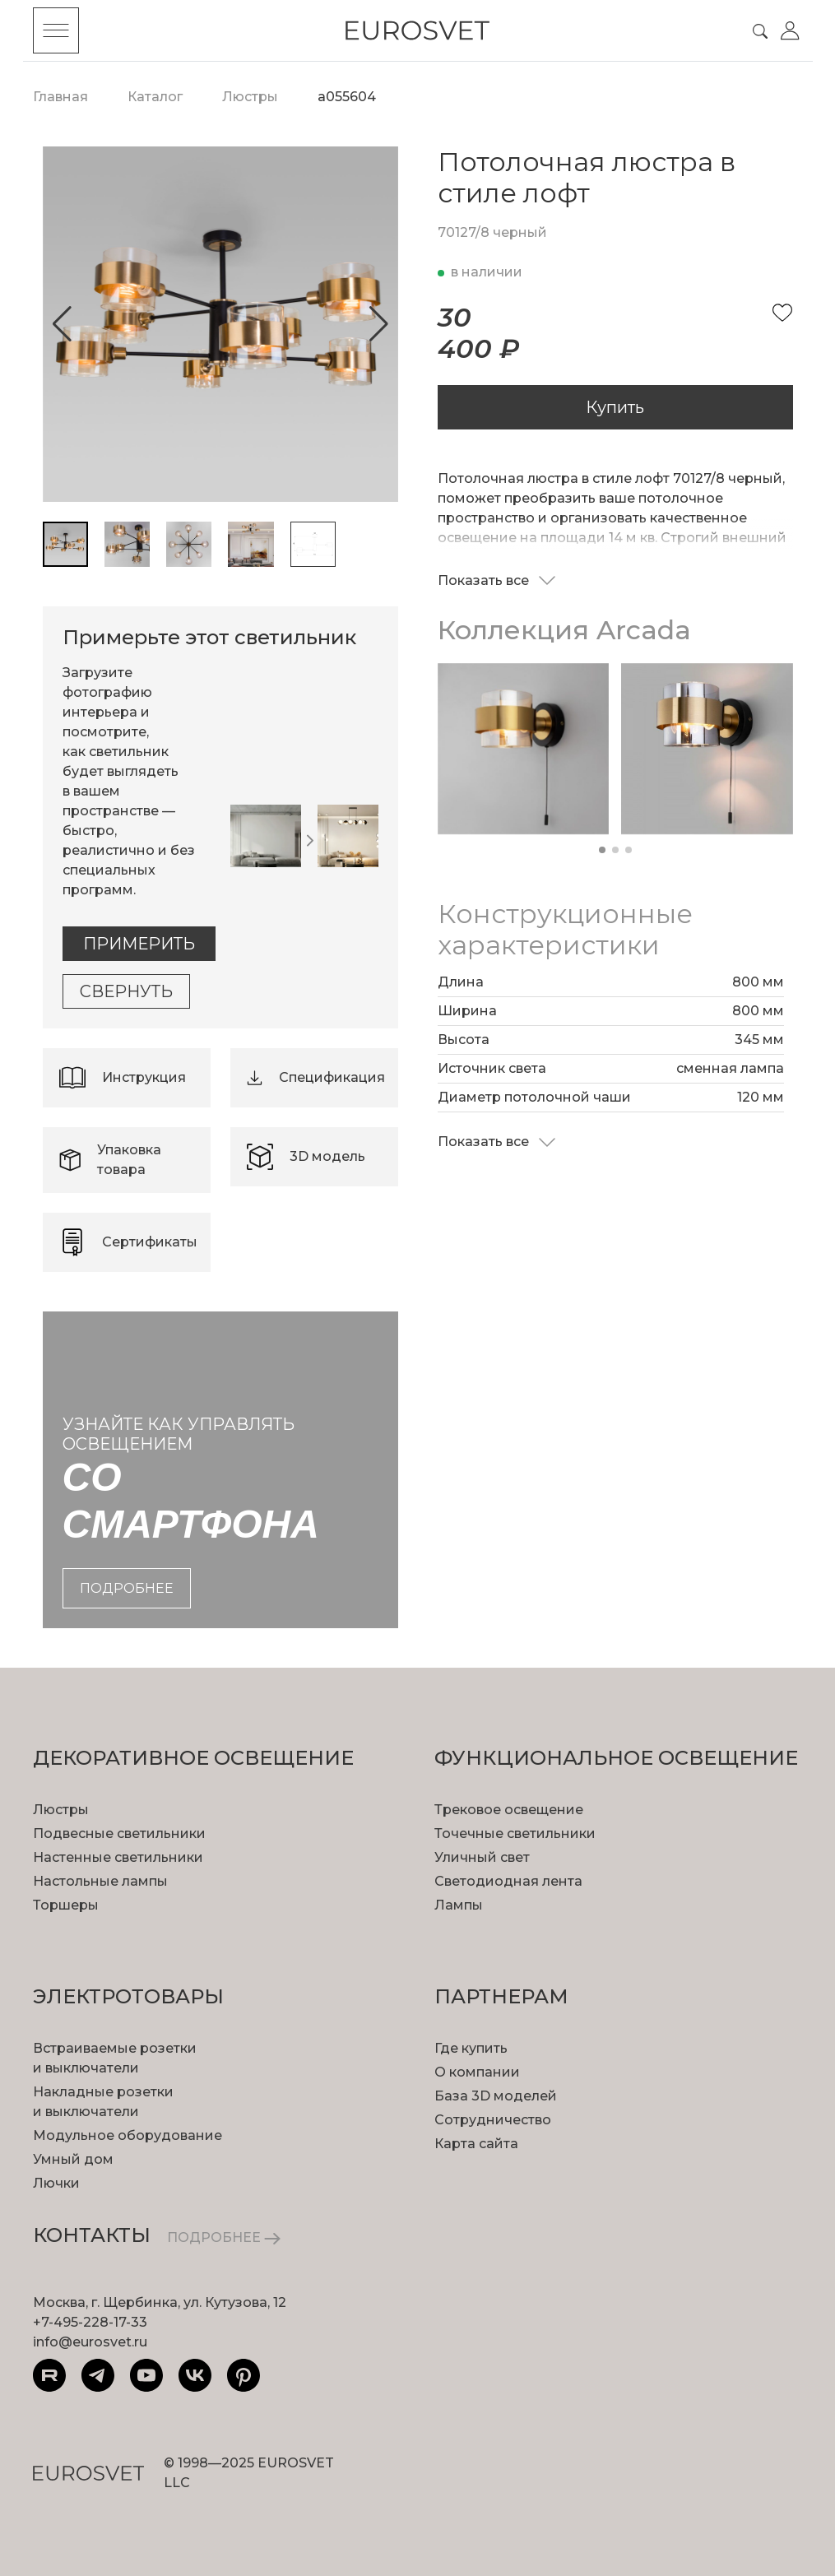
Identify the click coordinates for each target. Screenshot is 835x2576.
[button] (62, 324)
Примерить (139, 944)
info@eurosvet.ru (90, 2342)
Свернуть (126, 991)
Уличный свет (482, 1857)
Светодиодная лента (508, 1881)
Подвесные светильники (119, 1833)
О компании (477, 2072)
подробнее (127, 1588)
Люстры (61, 1809)
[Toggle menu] (56, 30)
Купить (615, 407)
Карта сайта (476, 2143)
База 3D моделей (495, 2096)
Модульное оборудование (127, 2135)
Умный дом (73, 2159)
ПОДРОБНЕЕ (224, 2237)
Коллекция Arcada (564, 630)
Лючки (56, 2183)
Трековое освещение (508, 1809)
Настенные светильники (118, 1857)
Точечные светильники (515, 1833)
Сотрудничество (492, 2120)
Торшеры (66, 1905)
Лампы (458, 1905)
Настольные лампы (100, 1881)
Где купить (471, 2048)
